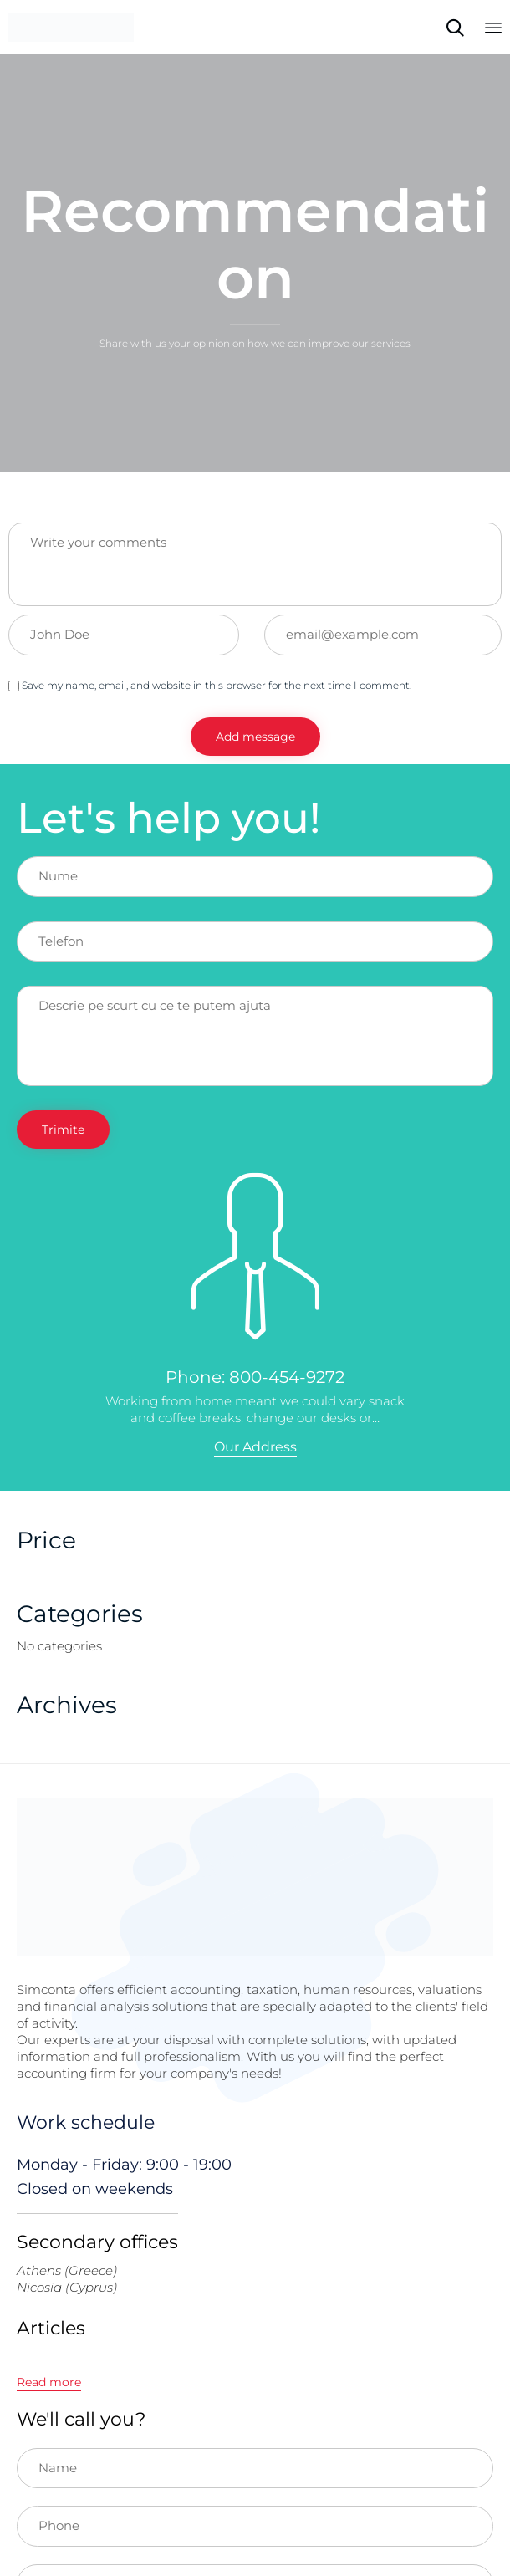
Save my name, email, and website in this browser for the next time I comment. (209, 685)
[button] (255, 1448)
